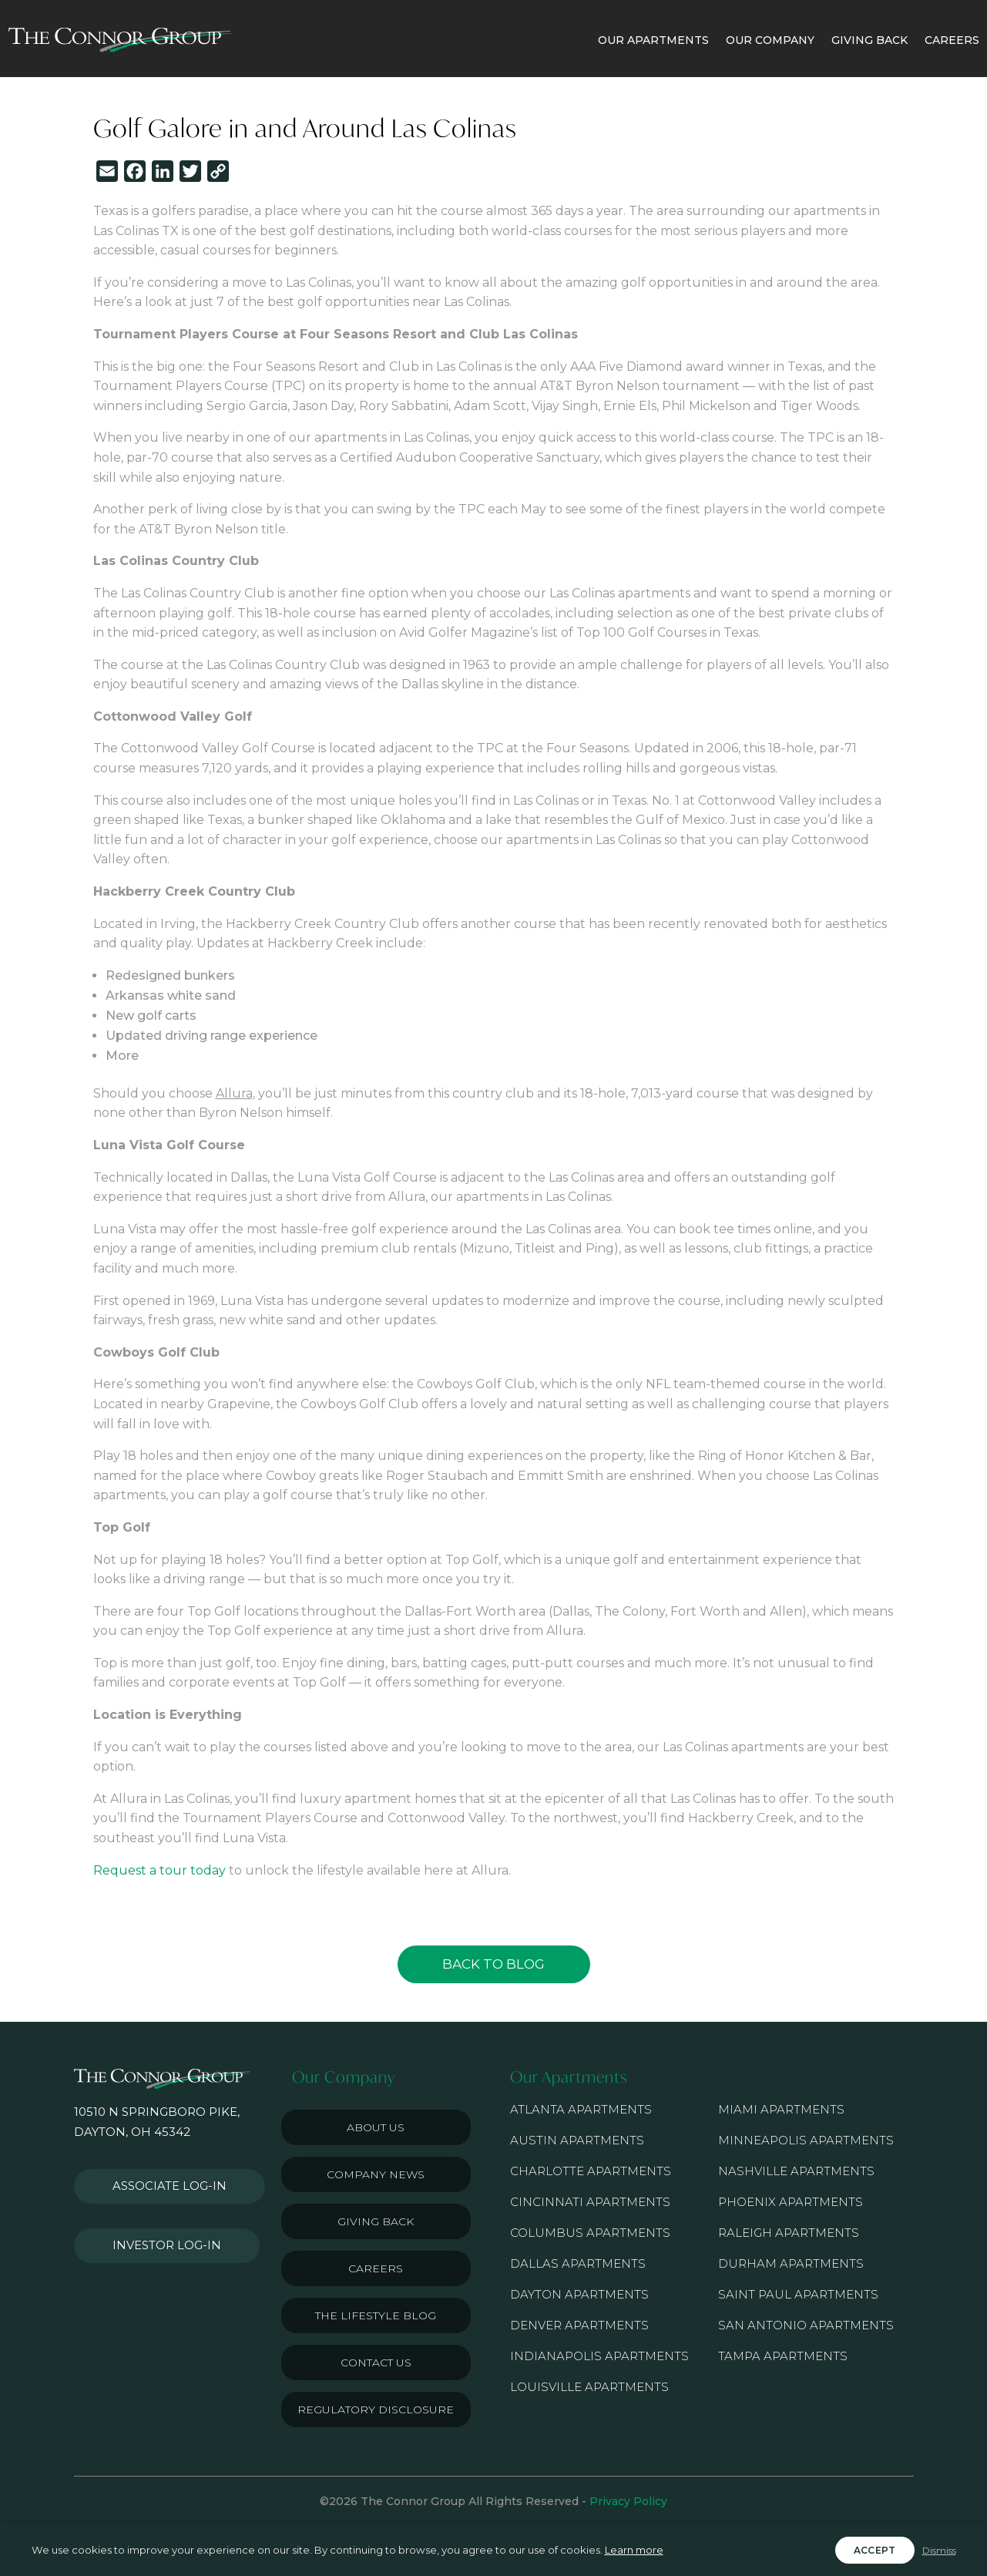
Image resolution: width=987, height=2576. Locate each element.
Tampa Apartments (783, 2356)
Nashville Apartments (796, 2171)
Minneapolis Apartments (806, 2140)
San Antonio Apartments (806, 2325)
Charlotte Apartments (590, 2171)
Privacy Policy (628, 2501)
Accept (875, 2550)
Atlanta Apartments (581, 2109)
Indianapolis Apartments (599, 2356)
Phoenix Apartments (790, 2201)
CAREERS (952, 40)
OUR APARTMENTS (653, 40)
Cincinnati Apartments (590, 2201)
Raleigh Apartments (788, 2232)
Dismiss (939, 2550)
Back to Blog (493, 1964)
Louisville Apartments (589, 2386)
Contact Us (376, 2362)
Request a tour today (159, 1870)
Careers (375, 2268)
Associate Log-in (161, 2180)
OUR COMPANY (770, 40)
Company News (376, 2174)
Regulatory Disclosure (375, 2409)
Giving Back (375, 2221)
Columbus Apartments (590, 2232)
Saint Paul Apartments (798, 2294)
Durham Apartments (791, 2263)
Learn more (634, 2550)
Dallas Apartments (578, 2263)
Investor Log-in (157, 2228)
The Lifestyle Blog (375, 2315)
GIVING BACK (869, 40)
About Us (376, 2127)
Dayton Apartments (579, 2294)
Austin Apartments (577, 2140)
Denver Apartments (579, 2325)
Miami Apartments (781, 2109)
